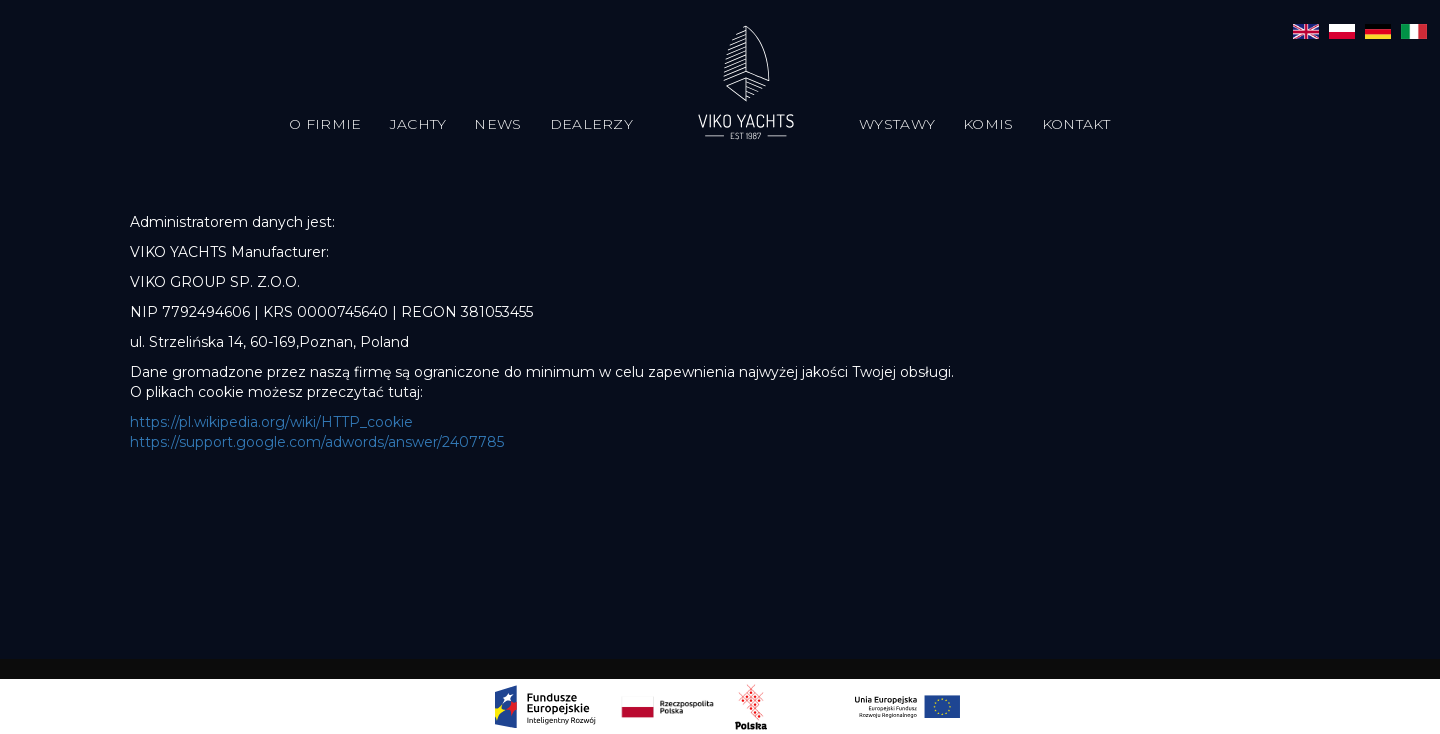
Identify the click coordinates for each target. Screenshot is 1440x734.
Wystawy (897, 124)
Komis (988, 124)
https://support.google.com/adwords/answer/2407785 (317, 442)
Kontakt (1076, 124)
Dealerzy (591, 124)
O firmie (325, 124)
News (497, 124)
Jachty (418, 124)
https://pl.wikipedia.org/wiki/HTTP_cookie (271, 422)
